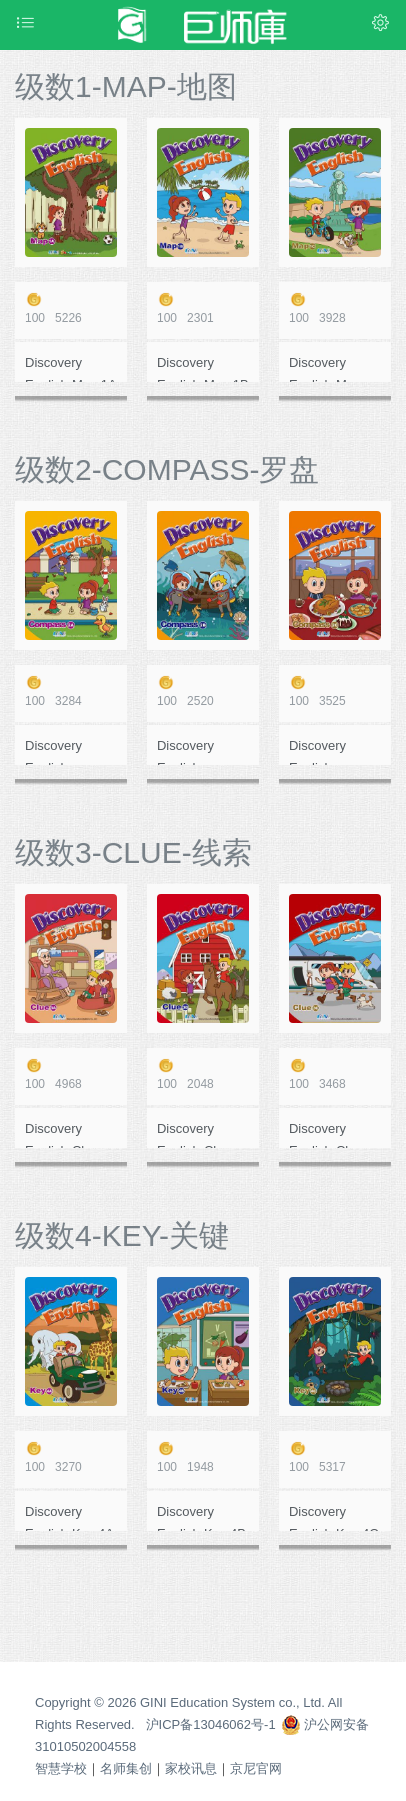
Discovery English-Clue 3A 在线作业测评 (67, 1134)
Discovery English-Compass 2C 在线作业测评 (335, 751)
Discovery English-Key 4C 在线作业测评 (334, 1517)
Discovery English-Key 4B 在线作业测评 (201, 1517)
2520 (203, 691)
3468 (335, 1074)
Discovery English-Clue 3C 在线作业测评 (331, 1134)
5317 (335, 1457)
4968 (71, 1074)
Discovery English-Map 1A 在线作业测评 (71, 368)
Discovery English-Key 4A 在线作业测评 (69, 1517)
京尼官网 (256, 1768)
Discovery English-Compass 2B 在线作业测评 (202, 751)
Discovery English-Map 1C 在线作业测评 (331, 368)
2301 (203, 308)
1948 (203, 1457)
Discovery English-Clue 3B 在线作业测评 (199, 1134)
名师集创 (126, 1768)
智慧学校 (61, 1768)
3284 (71, 691)
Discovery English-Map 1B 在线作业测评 (203, 368)
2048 (203, 1074)
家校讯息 (191, 1768)
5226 (71, 308)
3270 (71, 1457)
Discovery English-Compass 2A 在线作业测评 (70, 751)
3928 (335, 308)
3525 (335, 691)
